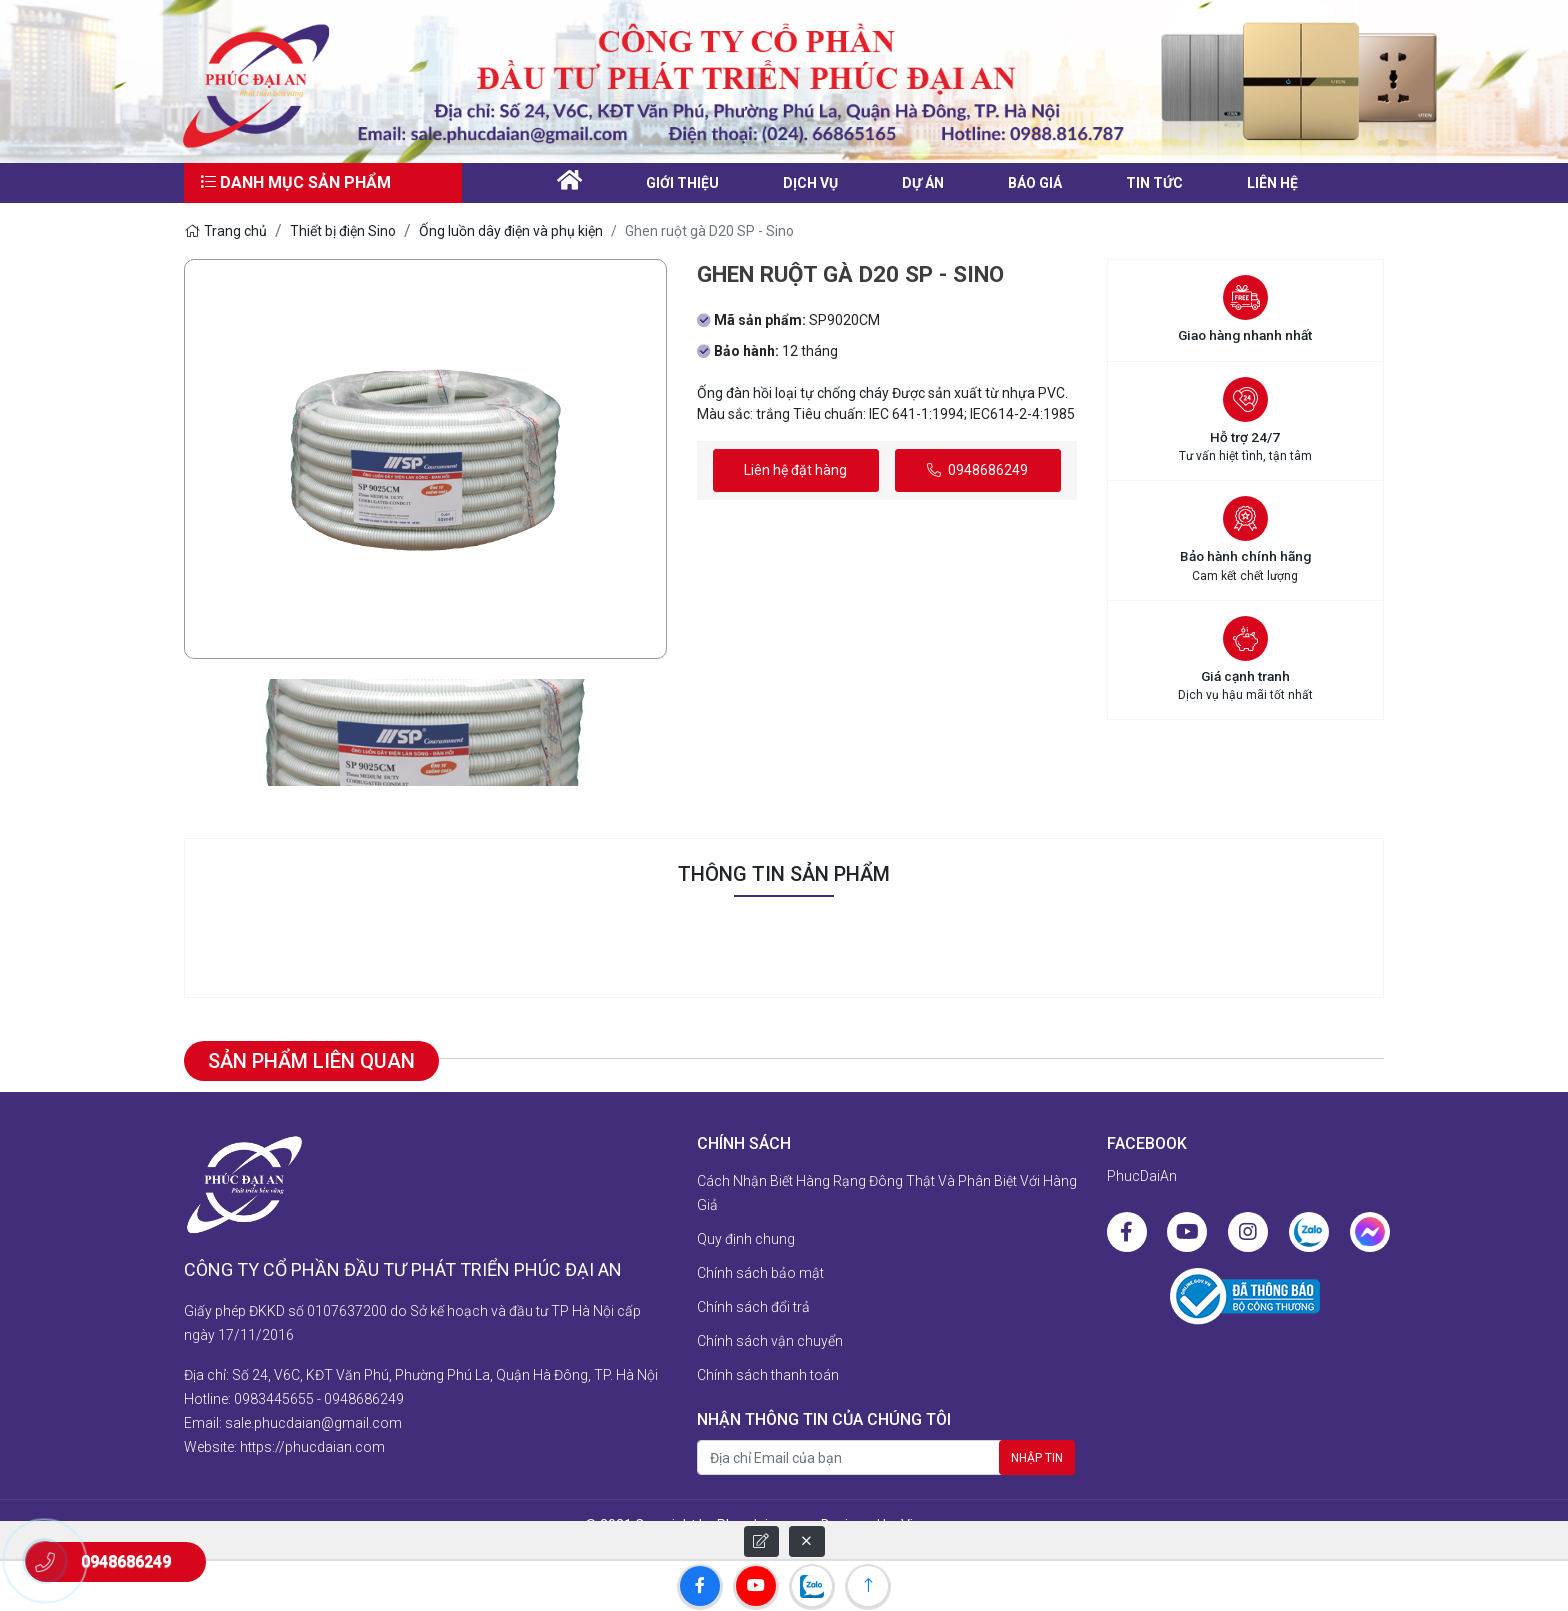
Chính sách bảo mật (760, 1273)
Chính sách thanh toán (768, 1375)
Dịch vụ (810, 183)
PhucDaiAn (1142, 1176)
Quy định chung (746, 1239)
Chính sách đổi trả (753, 1307)
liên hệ (1272, 183)
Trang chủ (225, 231)
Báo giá (1035, 183)
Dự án (923, 183)
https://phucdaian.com (312, 1447)
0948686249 (977, 470)
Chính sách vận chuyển (770, 1341)
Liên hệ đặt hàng (795, 470)
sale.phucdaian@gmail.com (313, 1423)
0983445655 (274, 1399)
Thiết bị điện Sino (343, 231)
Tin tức (1154, 183)
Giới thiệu (682, 183)
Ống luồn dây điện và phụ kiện (511, 231)
